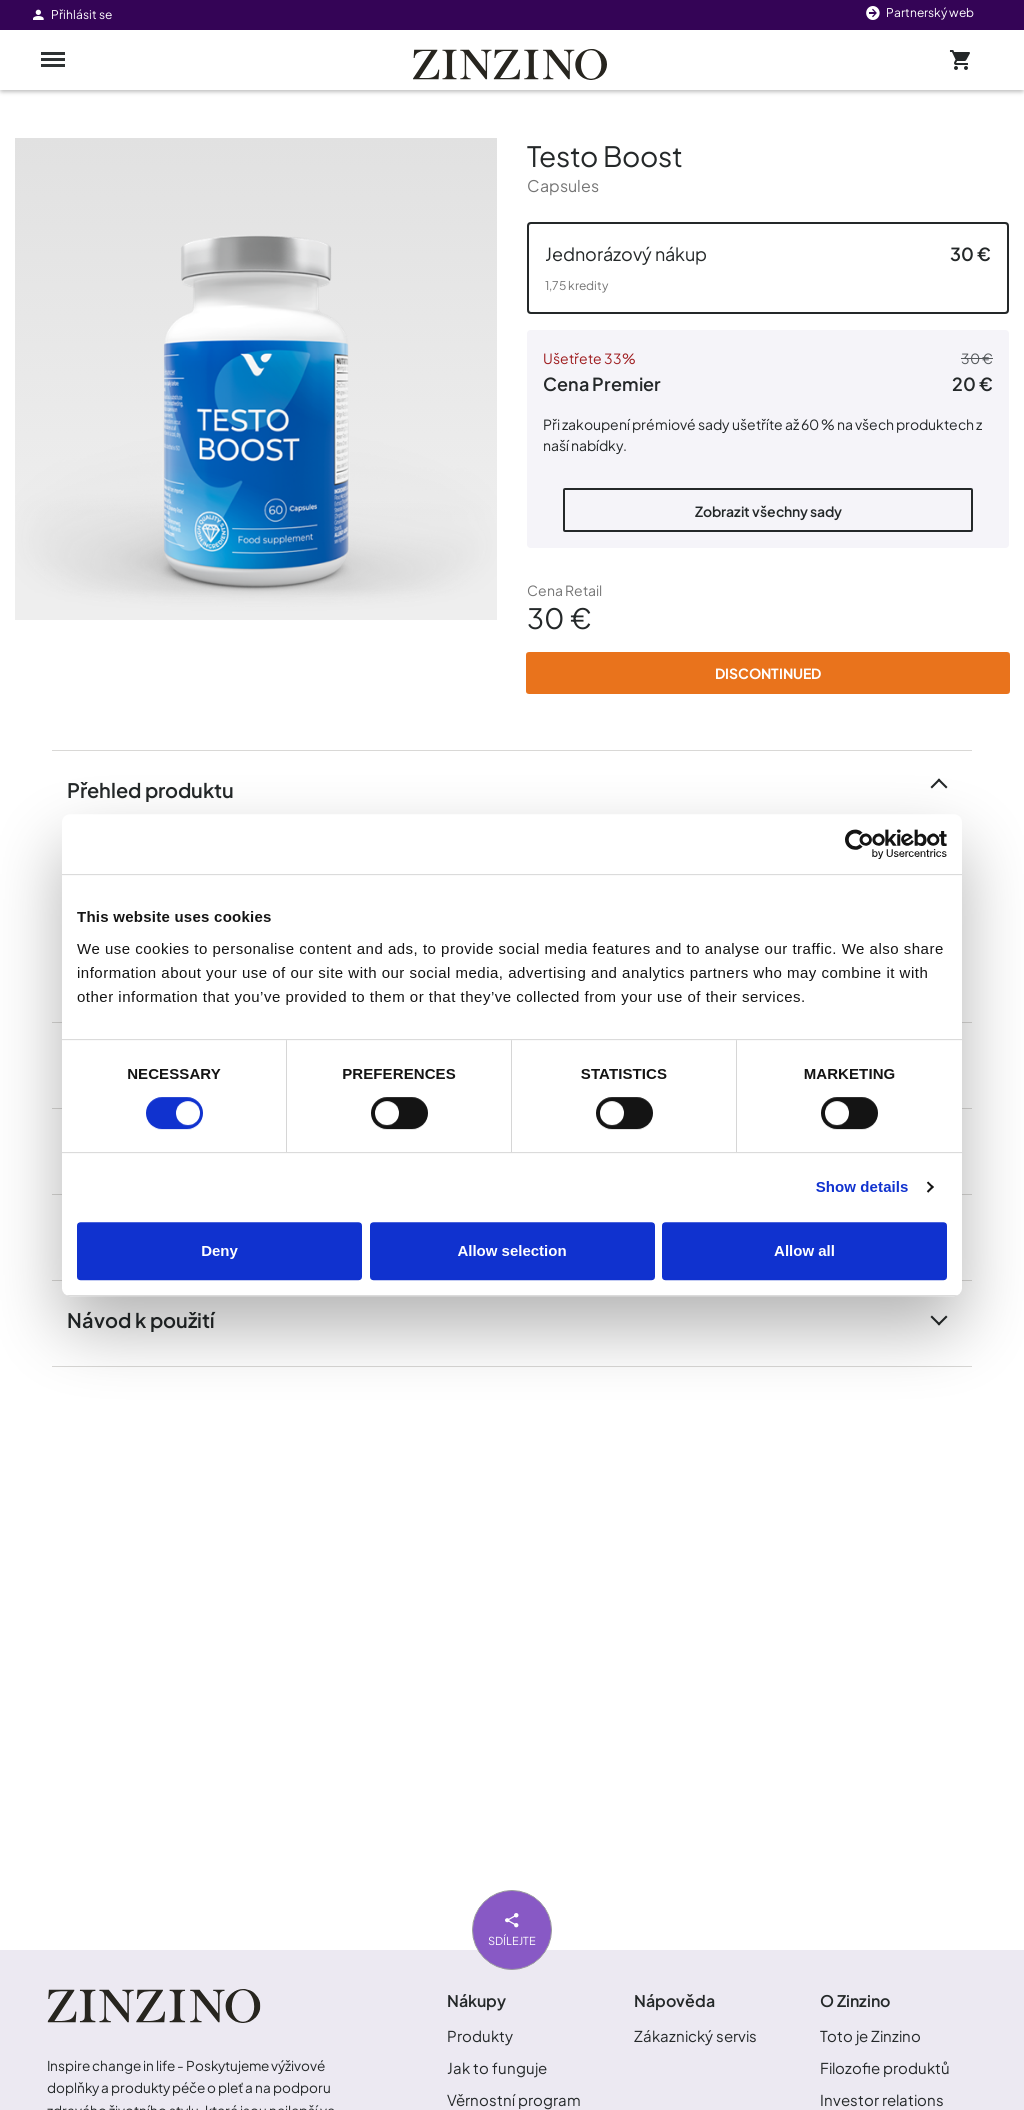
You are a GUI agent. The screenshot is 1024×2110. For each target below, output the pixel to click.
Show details (862, 1186)
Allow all (804, 1250)
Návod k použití (152, 1318)
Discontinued (768, 673)
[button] (768, 268)
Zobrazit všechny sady (768, 511)
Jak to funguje (497, 2067)
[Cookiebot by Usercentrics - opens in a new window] (859, 844)
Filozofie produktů (885, 2067)
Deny (219, 1250)
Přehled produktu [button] (162, 788)
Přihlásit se (71, 14)
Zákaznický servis (695, 2035)
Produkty (480, 2035)
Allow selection (511, 1250)
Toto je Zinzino (870, 2035)
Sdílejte (512, 1927)
